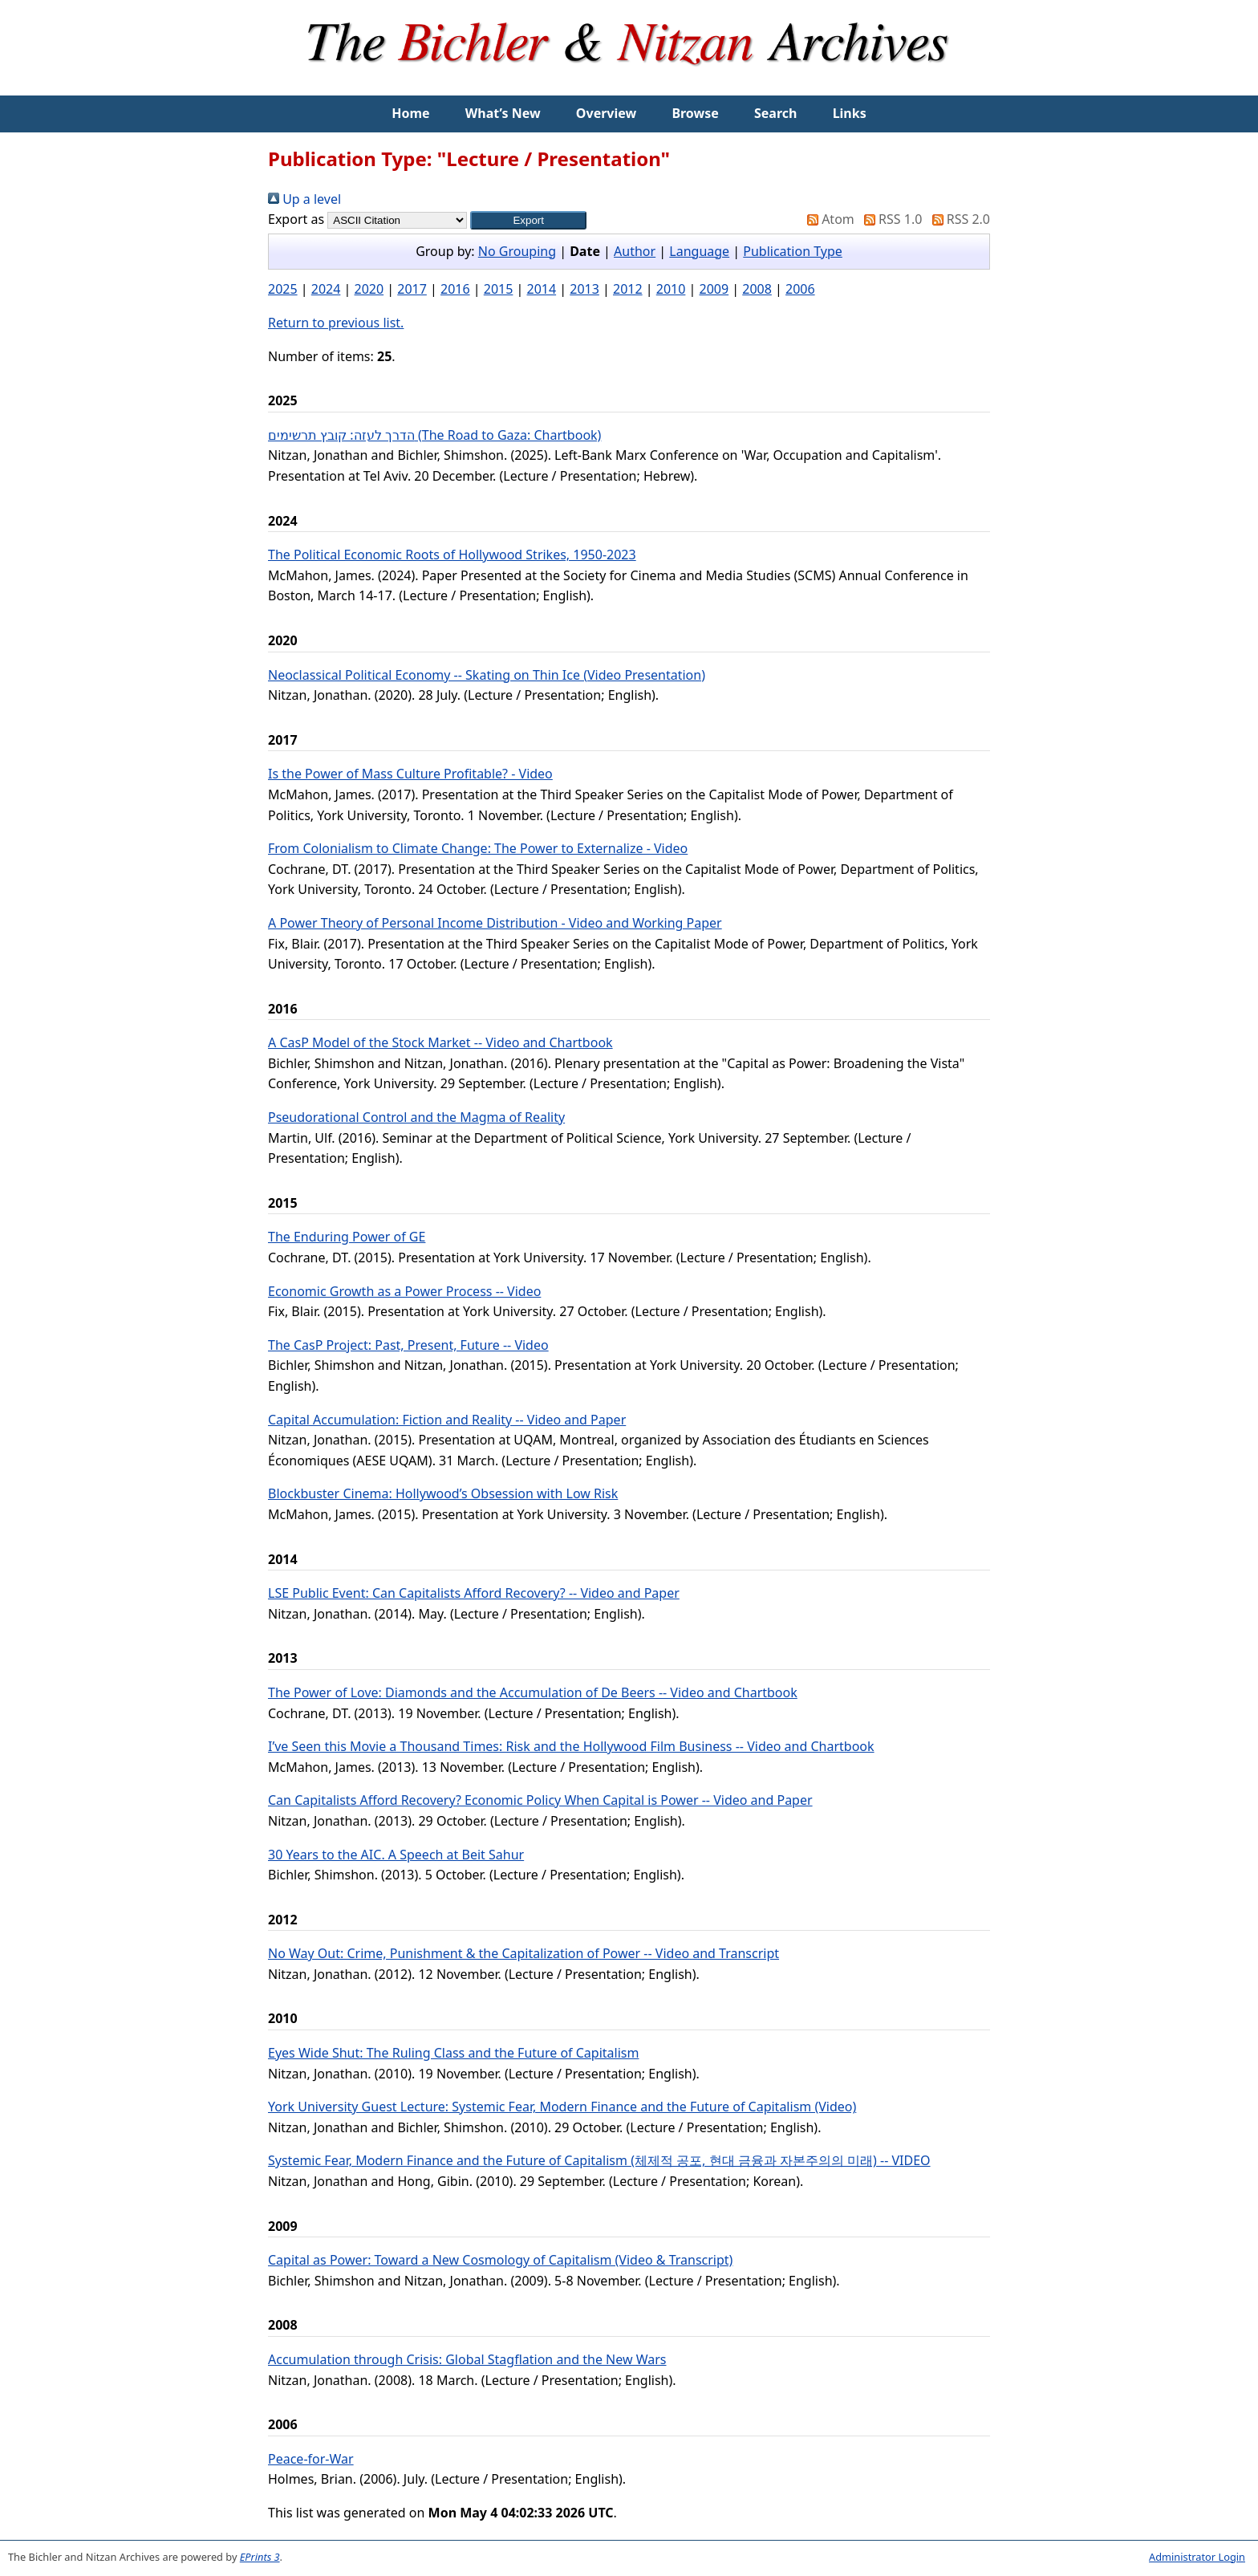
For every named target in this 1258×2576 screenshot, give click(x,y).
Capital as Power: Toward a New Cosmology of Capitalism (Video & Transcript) (500, 2260)
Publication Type (792, 251)
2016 (455, 289)
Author (634, 251)
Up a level (304, 199)
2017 (412, 289)
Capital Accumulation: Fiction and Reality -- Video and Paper (447, 1419)
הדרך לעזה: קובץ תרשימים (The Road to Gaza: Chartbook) (434, 435)
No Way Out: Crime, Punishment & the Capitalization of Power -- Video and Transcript (523, 1953)
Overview (606, 113)
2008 (757, 289)
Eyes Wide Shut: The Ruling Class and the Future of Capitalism (453, 2053)
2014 (542, 289)
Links (849, 113)
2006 (800, 289)
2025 (283, 289)
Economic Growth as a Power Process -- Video (404, 1291)
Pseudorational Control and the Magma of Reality (416, 1117)
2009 (714, 289)
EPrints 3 (260, 2557)
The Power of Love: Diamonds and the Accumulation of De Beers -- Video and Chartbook (532, 1692)
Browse (695, 113)
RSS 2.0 (958, 219)
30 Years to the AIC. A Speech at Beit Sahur (396, 1854)
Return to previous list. (336, 322)
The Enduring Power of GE (346, 1236)
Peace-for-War (311, 2459)
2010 (671, 289)
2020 (369, 289)
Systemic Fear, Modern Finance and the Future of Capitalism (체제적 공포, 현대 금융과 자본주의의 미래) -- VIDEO (599, 2160)
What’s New (503, 113)
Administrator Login (1197, 2557)
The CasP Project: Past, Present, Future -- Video (408, 1345)
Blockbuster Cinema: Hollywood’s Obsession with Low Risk (443, 1493)
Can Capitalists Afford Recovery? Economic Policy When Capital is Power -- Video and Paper (540, 1800)
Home (410, 113)
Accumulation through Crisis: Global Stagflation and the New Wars (467, 2359)
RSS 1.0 (890, 219)
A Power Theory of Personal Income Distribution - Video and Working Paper (495, 923)
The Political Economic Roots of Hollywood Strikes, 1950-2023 (452, 554)
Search (775, 113)
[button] (528, 220)
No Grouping (517, 251)
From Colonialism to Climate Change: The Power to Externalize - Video (478, 848)
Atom (827, 219)
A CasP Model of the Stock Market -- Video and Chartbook (440, 1042)
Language (699, 251)
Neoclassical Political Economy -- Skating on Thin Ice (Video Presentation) (486, 675)
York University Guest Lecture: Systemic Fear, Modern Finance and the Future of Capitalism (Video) (562, 2106)
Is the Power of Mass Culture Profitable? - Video (410, 773)
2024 (326, 289)
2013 (584, 289)
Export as (296, 219)
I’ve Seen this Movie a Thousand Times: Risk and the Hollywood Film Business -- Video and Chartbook (571, 1746)
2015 (498, 289)
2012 (628, 289)
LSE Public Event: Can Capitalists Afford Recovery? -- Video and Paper (474, 1593)
